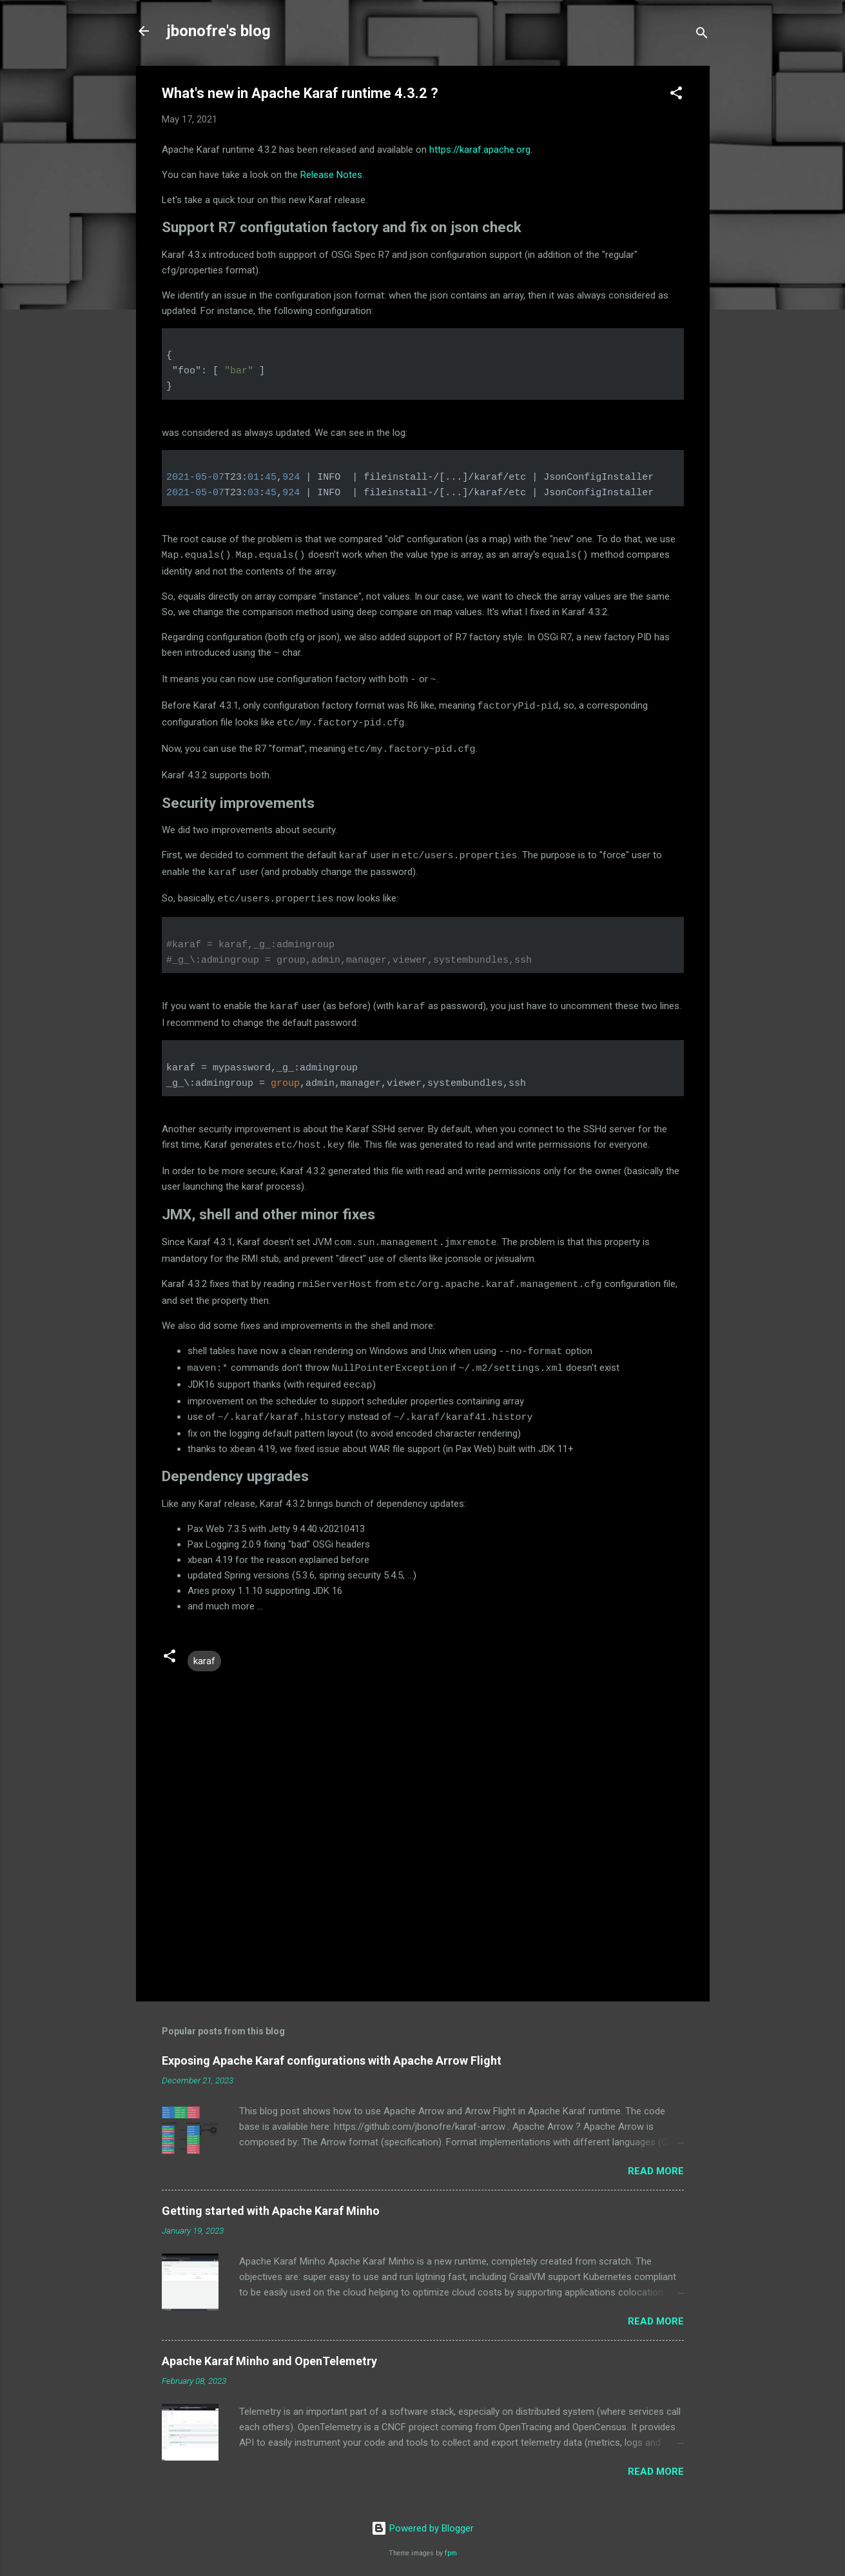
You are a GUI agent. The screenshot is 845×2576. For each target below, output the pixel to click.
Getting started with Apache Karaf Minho (271, 2200)
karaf (204, 1650)
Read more (656, 2160)
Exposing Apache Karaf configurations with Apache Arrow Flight (331, 2049)
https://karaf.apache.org (479, 149)
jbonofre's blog (219, 31)
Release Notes (331, 175)
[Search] (702, 35)
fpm (451, 2542)
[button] (676, 95)
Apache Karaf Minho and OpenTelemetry (269, 2350)
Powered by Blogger (422, 2517)
